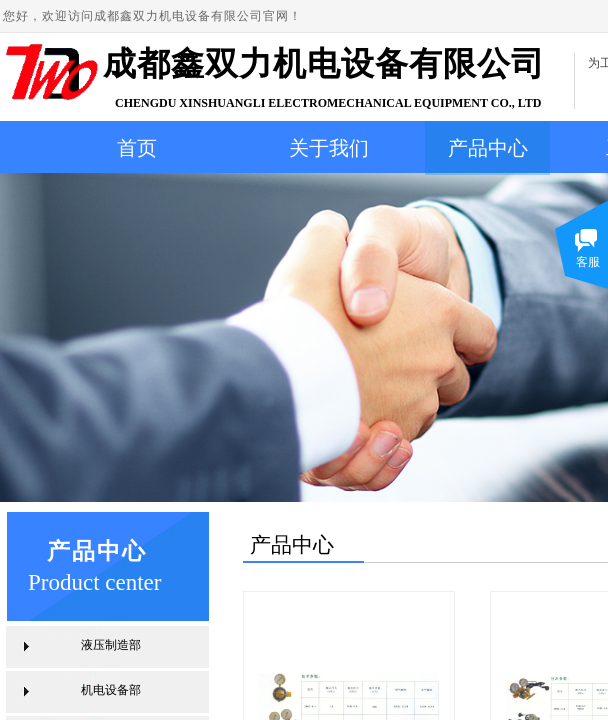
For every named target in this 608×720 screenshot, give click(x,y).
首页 (137, 148)
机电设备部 (111, 690)
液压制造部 (111, 645)
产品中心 (488, 148)
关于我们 (329, 148)
